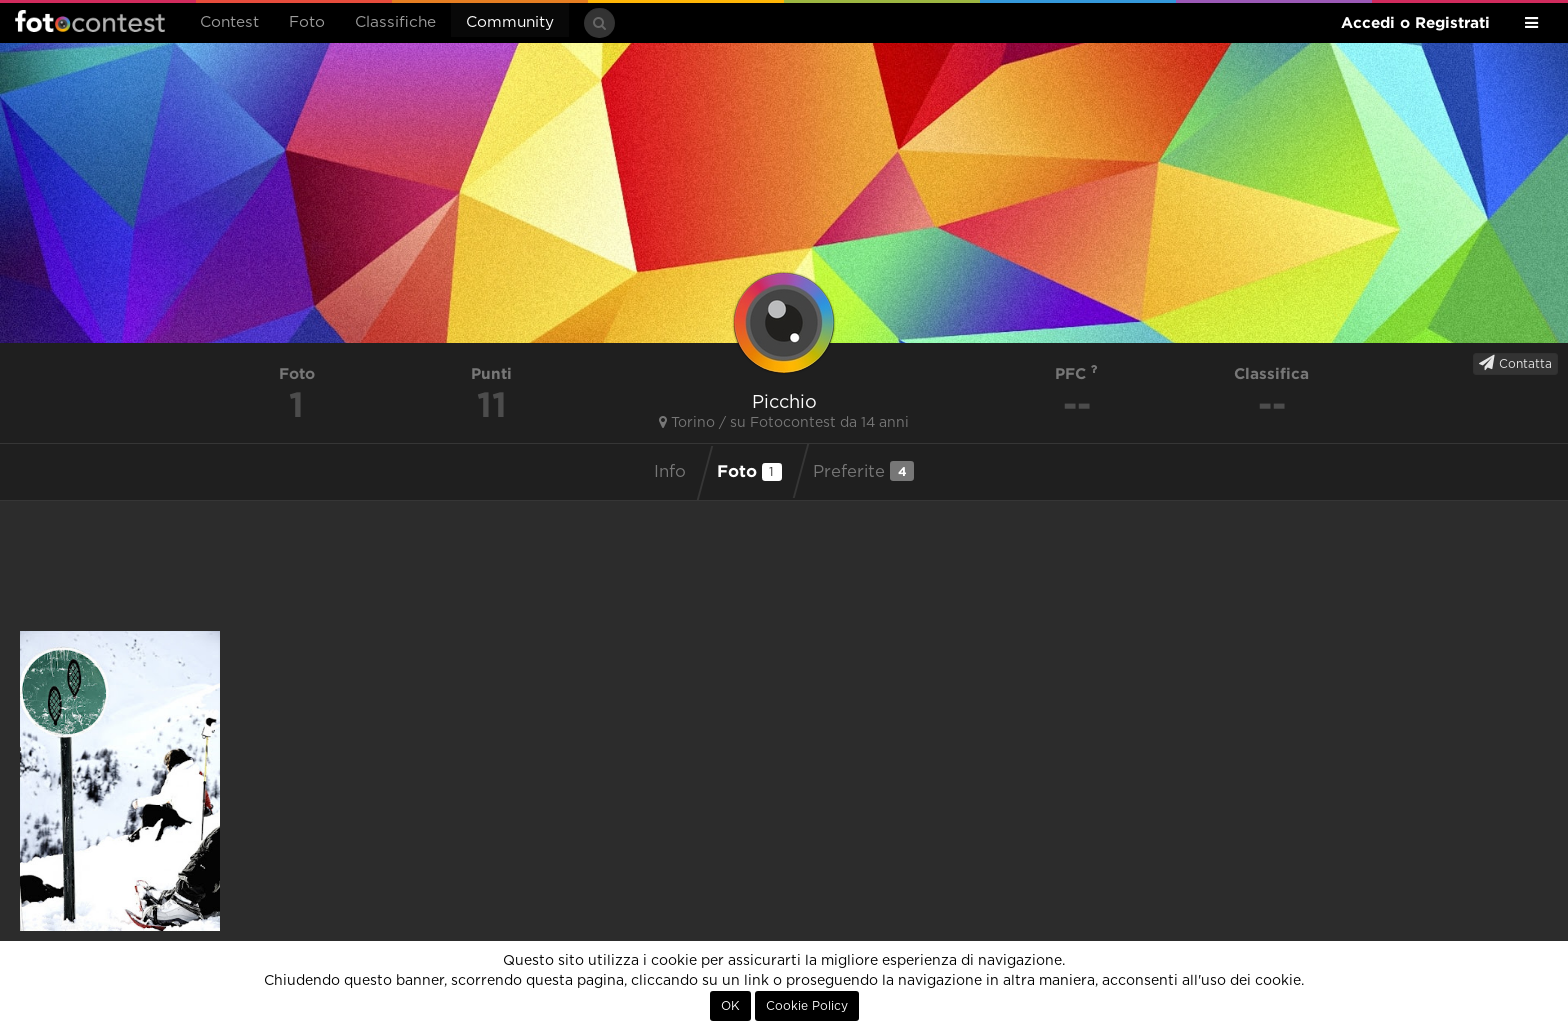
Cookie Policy (807, 1006)
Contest (229, 22)
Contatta (1515, 363)
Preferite (863, 471)
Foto (307, 22)
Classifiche (395, 22)
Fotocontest (90, 21)
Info (670, 472)
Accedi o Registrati (1415, 22)
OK (730, 1006)
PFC (1076, 373)
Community (510, 22)
